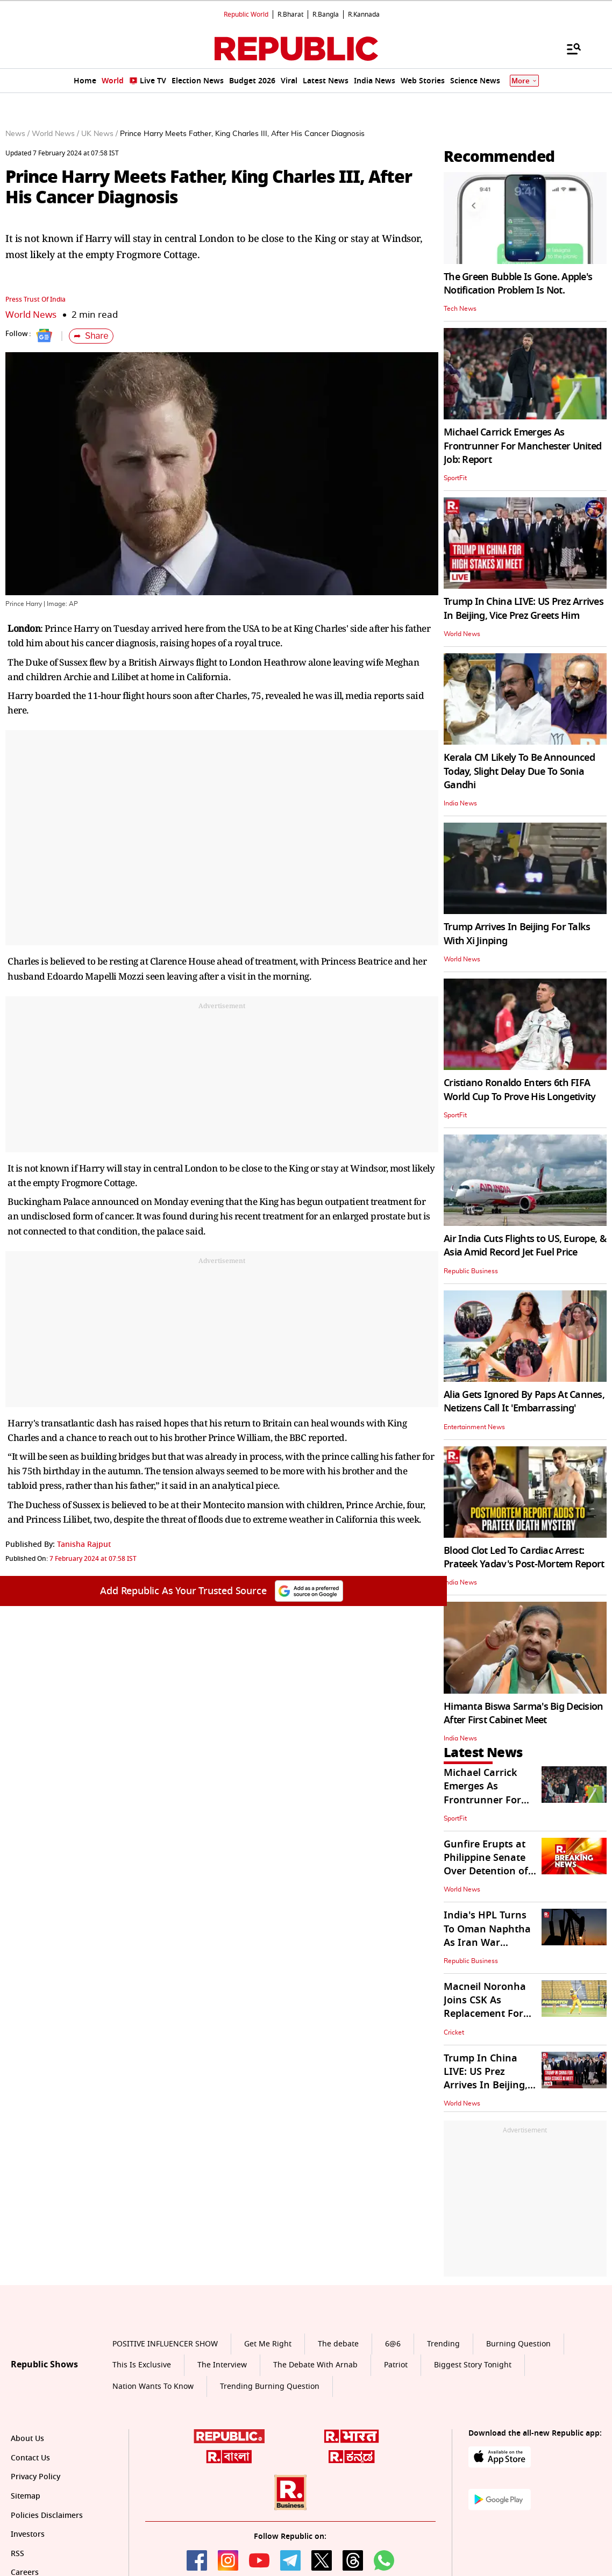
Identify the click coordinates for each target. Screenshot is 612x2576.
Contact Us (30, 2458)
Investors (28, 2534)
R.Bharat (290, 14)
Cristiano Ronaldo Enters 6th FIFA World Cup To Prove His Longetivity (520, 1089)
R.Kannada (364, 14)
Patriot (396, 2365)
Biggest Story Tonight (472, 2365)
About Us (27, 2438)
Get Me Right (267, 2344)
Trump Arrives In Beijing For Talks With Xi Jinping (517, 933)
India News (460, 803)
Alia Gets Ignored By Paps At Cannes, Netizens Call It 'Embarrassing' (524, 1401)
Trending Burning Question (269, 2386)
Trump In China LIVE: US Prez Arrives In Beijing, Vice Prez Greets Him (523, 608)
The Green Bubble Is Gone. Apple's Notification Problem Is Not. (518, 283)
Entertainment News (474, 1427)
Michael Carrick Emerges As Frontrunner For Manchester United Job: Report (522, 445)
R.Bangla (325, 14)
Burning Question (518, 2344)
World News (30, 315)
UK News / (99, 134)
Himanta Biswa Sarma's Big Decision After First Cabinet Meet (523, 1713)
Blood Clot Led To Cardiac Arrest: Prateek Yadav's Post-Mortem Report (524, 1557)
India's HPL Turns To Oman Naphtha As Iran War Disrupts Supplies (487, 1935)
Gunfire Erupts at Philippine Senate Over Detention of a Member (490, 1864)
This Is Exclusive (141, 2365)
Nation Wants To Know (153, 2386)
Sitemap (25, 2496)
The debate (338, 2344)
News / (17, 134)
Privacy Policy (35, 2476)
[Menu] (568, 48)
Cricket (454, 2032)
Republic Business (471, 1271)
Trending (443, 2344)
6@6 (393, 2344)
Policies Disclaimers (47, 2515)
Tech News (460, 308)
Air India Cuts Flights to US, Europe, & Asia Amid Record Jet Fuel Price (525, 1245)
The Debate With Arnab (315, 2365)
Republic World (246, 14)
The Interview (222, 2365)
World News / (55, 134)
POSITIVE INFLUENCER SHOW (165, 2344)
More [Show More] (524, 81)
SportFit (455, 478)
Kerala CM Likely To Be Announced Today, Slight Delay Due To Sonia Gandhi (519, 771)
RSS (17, 2553)
